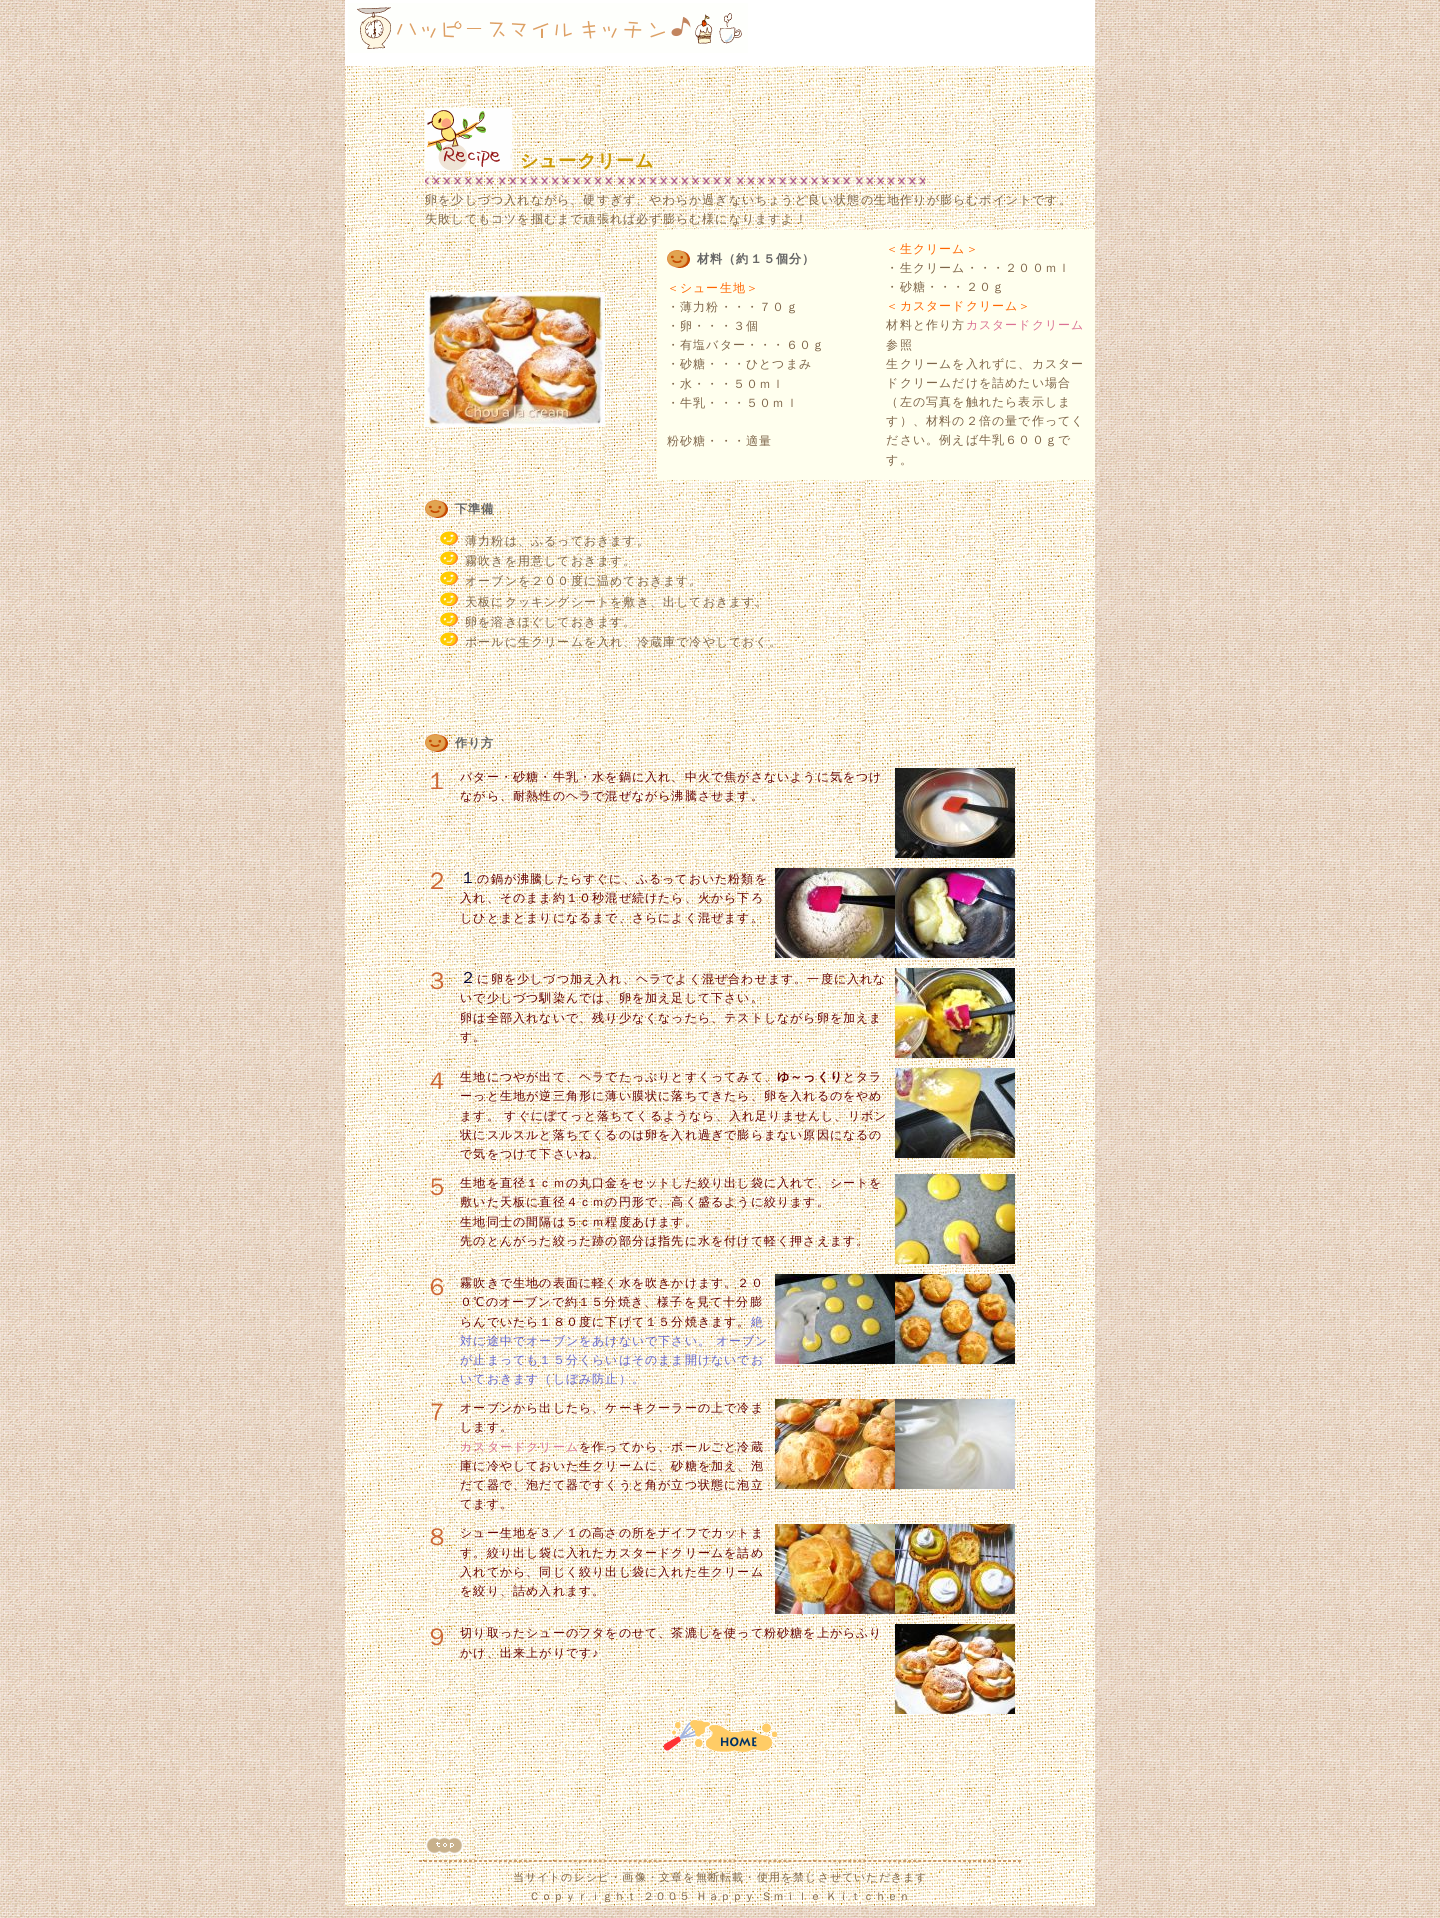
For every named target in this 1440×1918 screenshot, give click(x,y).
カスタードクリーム (1025, 325)
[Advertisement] (971, 33)
